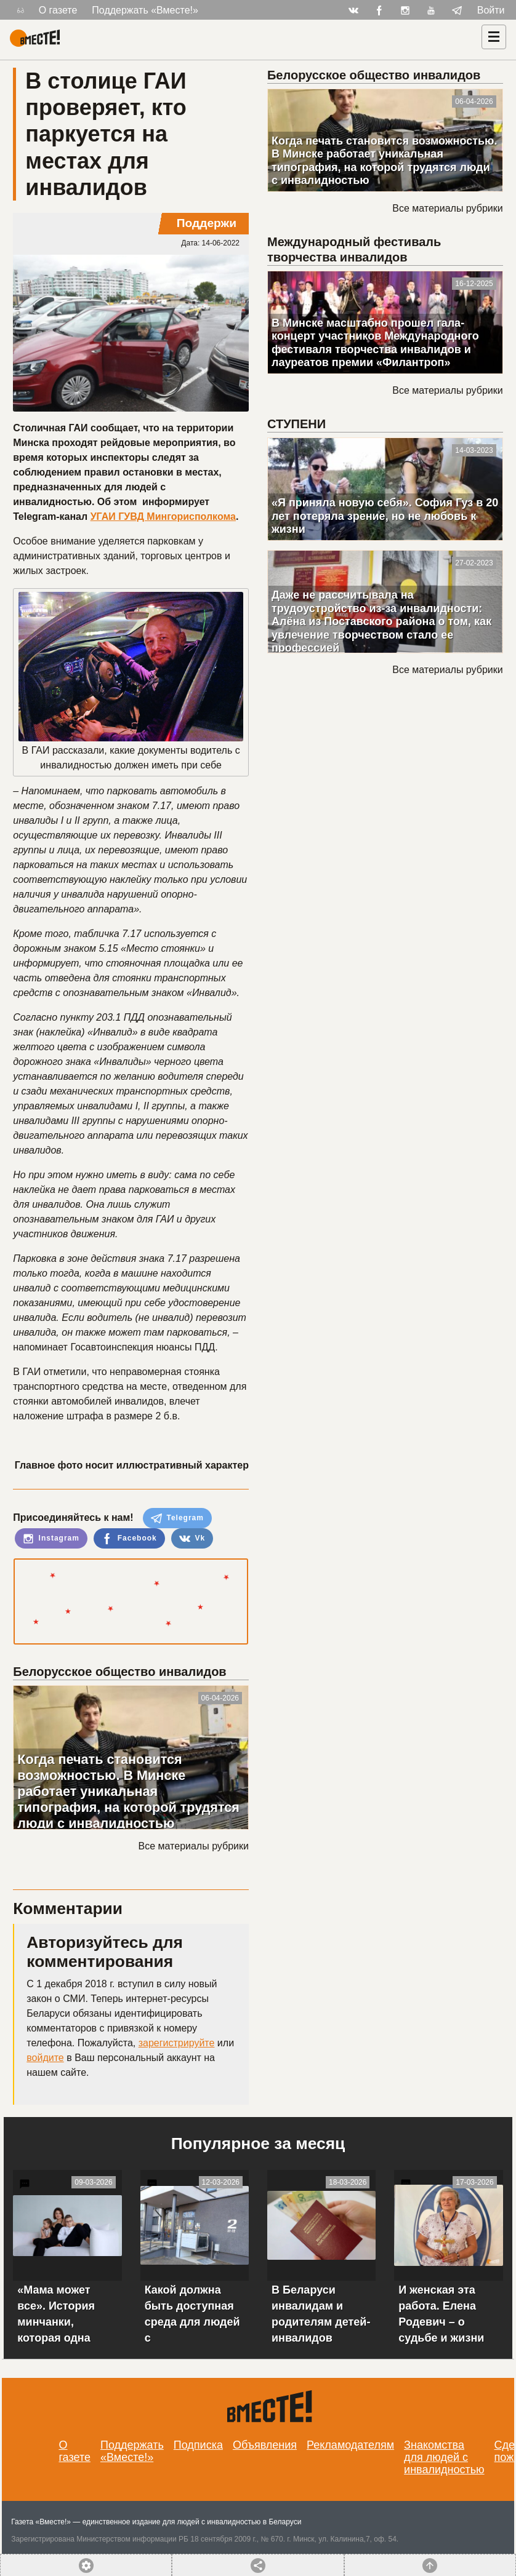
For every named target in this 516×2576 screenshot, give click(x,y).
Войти (491, 10)
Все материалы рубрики (194, 1846)
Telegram (177, 1518)
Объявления (265, 2445)
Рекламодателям (350, 2445)
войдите (44, 2057)
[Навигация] (494, 37)
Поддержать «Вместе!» (145, 10)
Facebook (129, 1538)
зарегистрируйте (177, 2043)
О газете (58, 10)
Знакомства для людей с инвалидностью (444, 2457)
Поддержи (206, 223)
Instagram (51, 1538)
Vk (192, 1538)
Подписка (198, 2445)
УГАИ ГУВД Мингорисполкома (163, 516)
